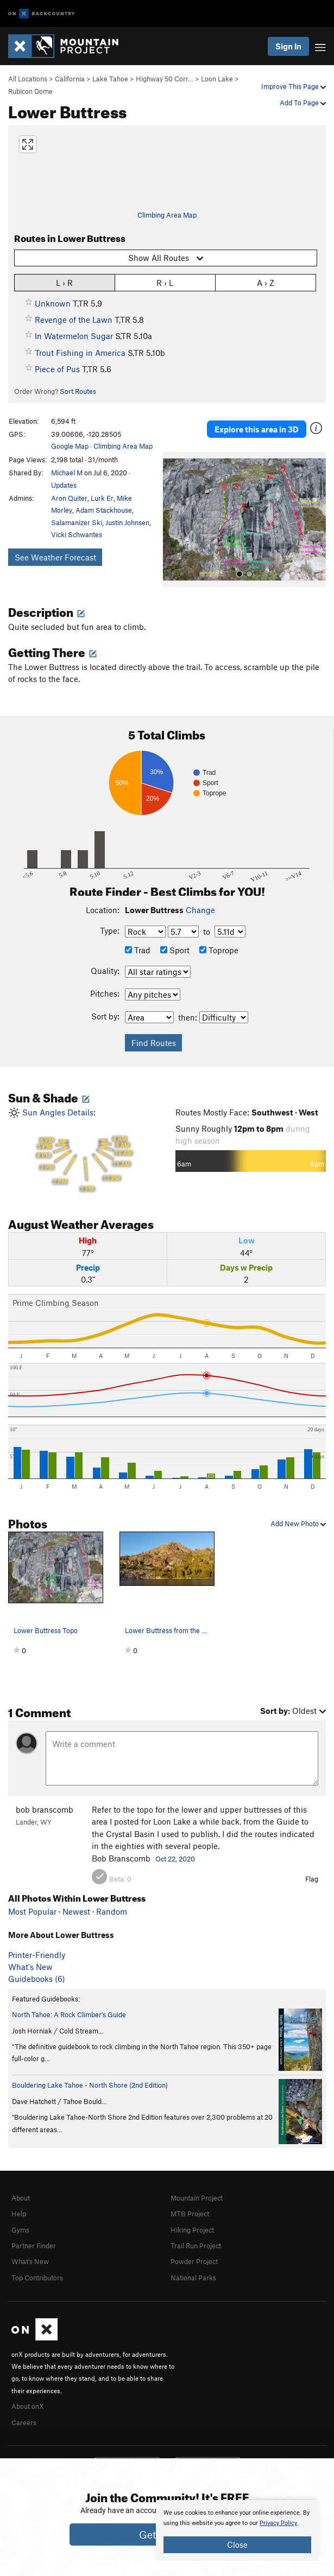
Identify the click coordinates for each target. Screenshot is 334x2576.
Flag (311, 1878)
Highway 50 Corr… (164, 78)
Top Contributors (37, 2277)
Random (111, 1911)
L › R (64, 282)
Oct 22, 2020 (175, 1858)
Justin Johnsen (127, 522)
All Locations (27, 78)
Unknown (53, 303)
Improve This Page (293, 86)
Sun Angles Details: (83, 1150)
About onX (27, 2406)
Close (237, 2544)
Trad (137, 950)
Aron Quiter (69, 498)
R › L (164, 282)
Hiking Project (192, 2230)
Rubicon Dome (30, 91)
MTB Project (190, 2213)
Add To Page (303, 102)
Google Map (70, 446)
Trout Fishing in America (80, 353)
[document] (237, 2530)
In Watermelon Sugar (74, 336)
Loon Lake (217, 78)
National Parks (193, 2277)
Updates (64, 485)
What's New (30, 1967)
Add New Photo (298, 1523)
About (20, 2198)
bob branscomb (44, 1809)
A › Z (265, 282)
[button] (174, 520)
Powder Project (194, 2261)
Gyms (20, 2230)
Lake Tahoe (110, 78)
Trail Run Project (196, 2245)
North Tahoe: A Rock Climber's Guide (69, 2014)
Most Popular (32, 1911)
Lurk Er (102, 498)
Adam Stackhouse (103, 510)
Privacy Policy (278, 2523)
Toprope (218, 950)
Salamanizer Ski (76, 522)
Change (200, 910)
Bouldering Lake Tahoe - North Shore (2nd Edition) (90, 2085)
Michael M (67, 472)
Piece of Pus (57, 369)
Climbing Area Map (167, 215)
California (70, 78)
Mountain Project (197, 2198)
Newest (76, 1911)
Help (18, 2213)
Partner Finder (33, 2245)
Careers (23, 2422)
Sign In (288, 46)
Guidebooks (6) (36, 1979)
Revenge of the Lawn (73, 319)
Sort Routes (78, 391)
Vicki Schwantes (76, 534)
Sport (175, 950)
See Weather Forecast (55, 557)
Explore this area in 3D (257, 429)
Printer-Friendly (36, 1955)
